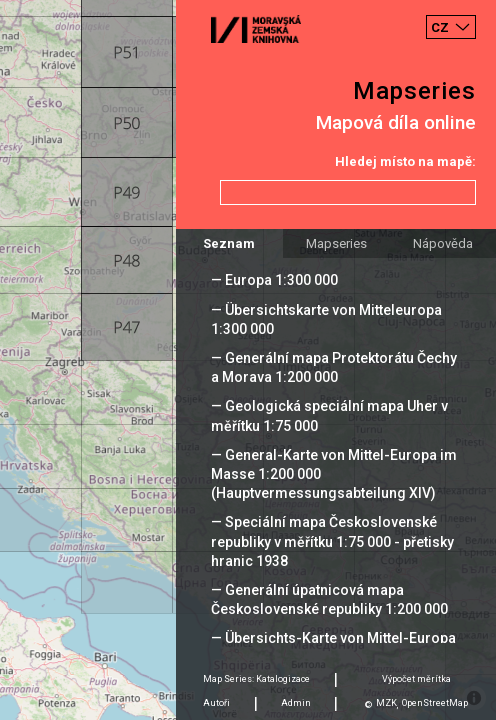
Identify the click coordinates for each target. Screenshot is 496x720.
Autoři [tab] (216, 703)
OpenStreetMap (435, 703)
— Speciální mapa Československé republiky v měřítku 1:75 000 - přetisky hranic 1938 (332, 541)
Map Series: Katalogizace (256, 679)
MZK (386, 703)
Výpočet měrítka (416, 679)
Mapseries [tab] (336, 243)
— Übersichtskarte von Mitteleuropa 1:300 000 (326, 319)
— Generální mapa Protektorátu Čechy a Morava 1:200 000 (334, 367)
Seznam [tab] (229, 243)
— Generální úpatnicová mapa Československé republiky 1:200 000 (329, 599)
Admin (296, 703)
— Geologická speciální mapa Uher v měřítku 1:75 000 (329, 415)
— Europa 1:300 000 (274, 280)
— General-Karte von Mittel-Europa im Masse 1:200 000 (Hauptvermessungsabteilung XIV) (334, 474)
